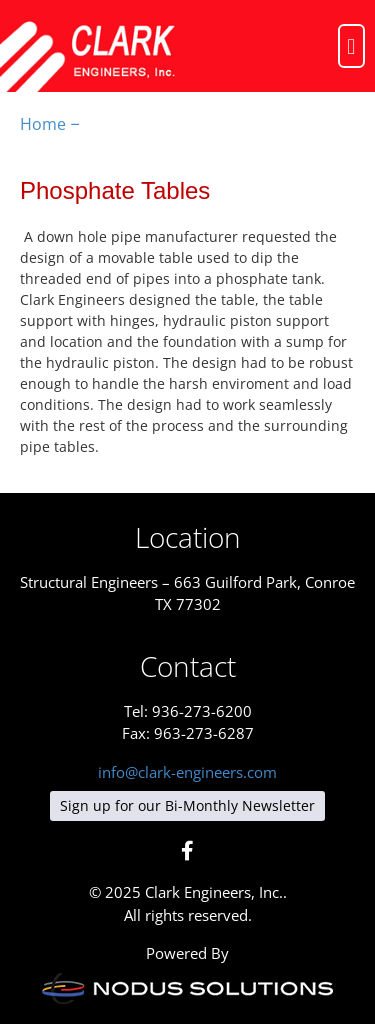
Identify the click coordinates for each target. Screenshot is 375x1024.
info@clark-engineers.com (187, 772)
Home (43, 124)
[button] (351, 45)
